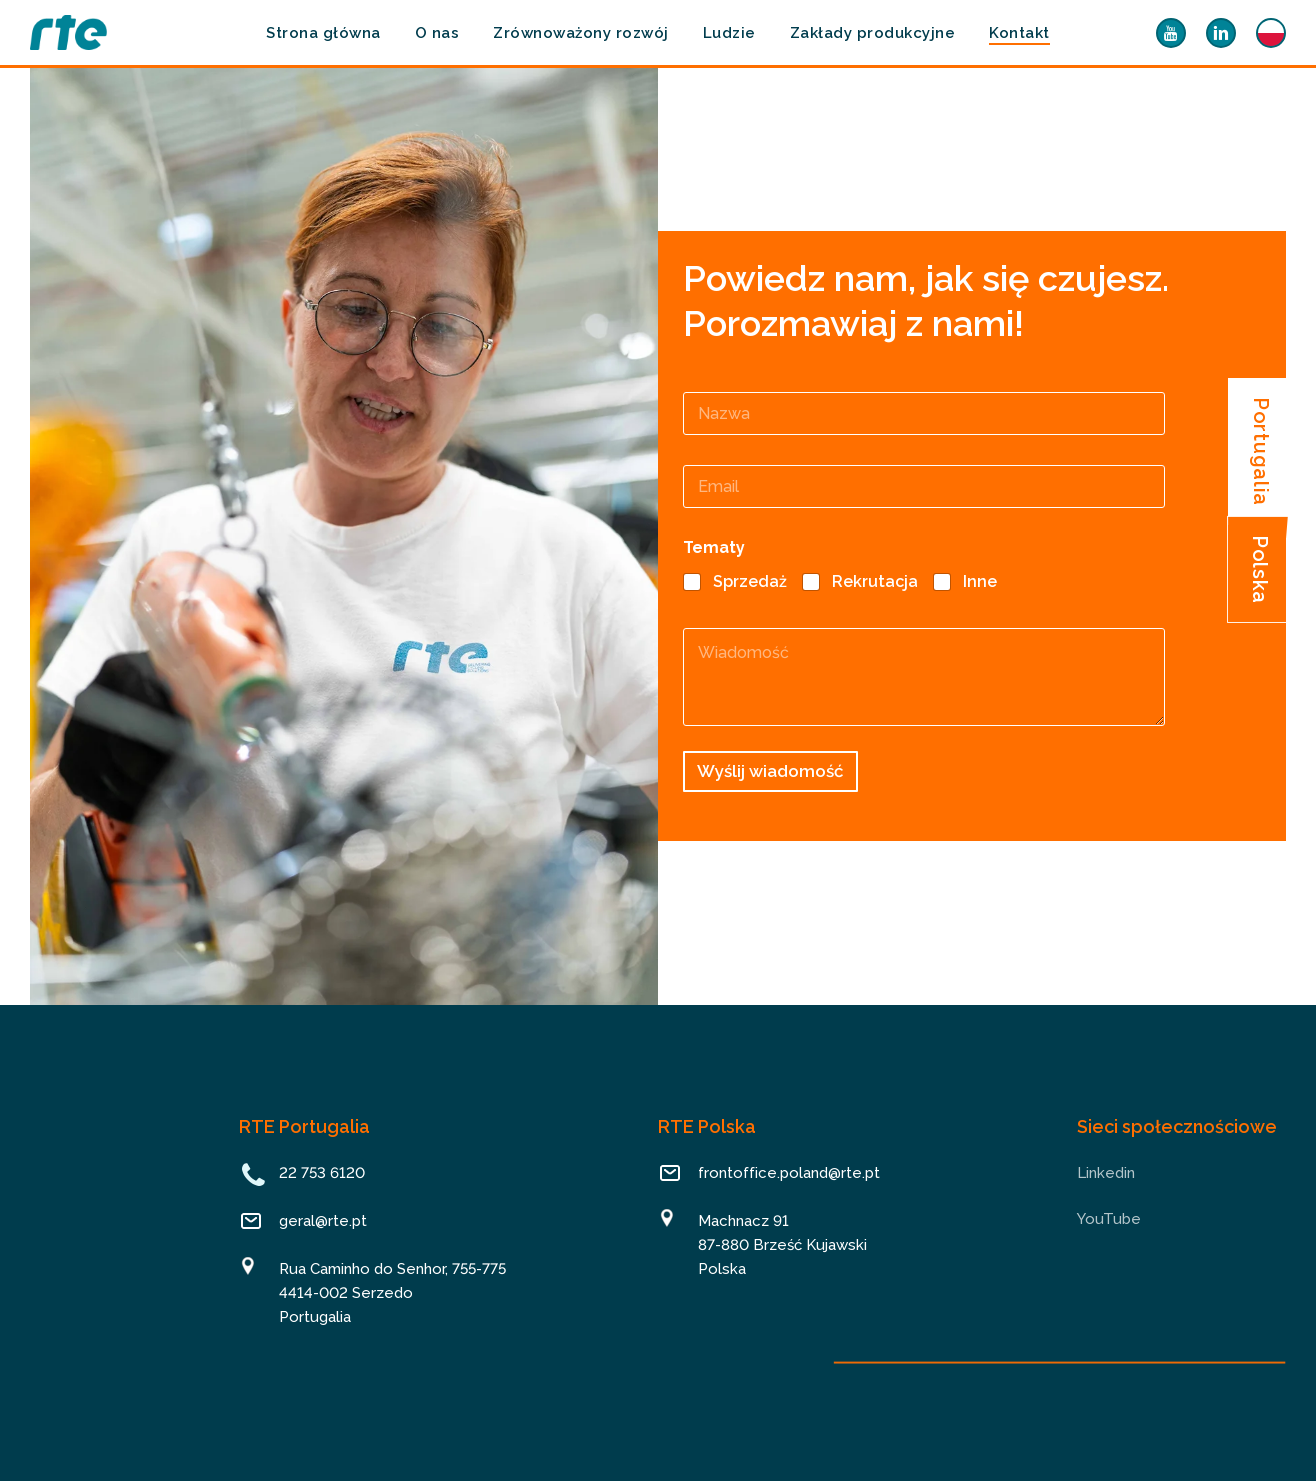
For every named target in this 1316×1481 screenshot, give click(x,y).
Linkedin (1106, 1173)
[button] (1261, 451)
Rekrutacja (875, 581)
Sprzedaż (750, 581)
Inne (980, 581)
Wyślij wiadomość (770, 771)
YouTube (1109, 1219)
